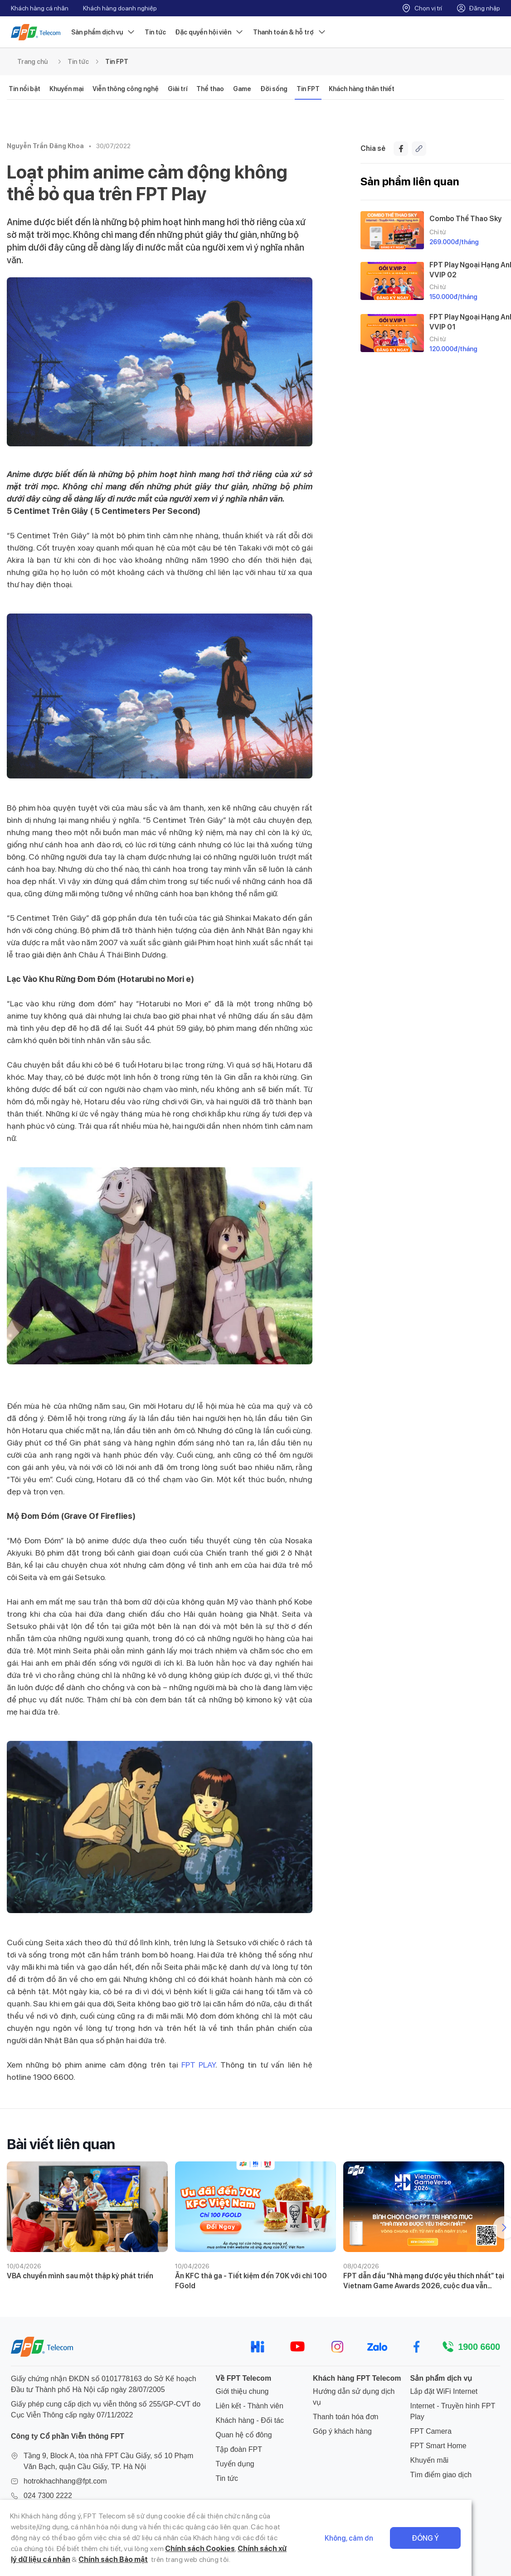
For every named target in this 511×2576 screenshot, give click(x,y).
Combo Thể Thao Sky (465, 218)
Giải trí (177, 88)
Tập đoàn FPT (239, 2449)
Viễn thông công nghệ (125, 88)
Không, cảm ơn (389, 2538)
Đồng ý (464, 2538)
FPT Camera (431, 2431)
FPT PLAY (198, 2064)
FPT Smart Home (438, 2446)
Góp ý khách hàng (342, 2431)
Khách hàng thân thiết (361, 88)
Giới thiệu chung (242, 2391)
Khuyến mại (66, 88)
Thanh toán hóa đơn (345, 2417)
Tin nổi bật (24, 88)
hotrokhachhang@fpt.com (65, 2481)
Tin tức (155, 32)
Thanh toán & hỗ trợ (289, 32)
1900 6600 (479, 2347)
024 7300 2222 (48, 2495)
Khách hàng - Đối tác (250, 2420)
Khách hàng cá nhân (39, 8)
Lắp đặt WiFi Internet (444, 2391)
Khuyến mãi (429, 2460)
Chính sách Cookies (77, 2548)
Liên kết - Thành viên (249, 2406)
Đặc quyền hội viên (209, 32)
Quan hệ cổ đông (244, 2435)
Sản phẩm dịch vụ (103, 32)
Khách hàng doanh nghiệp (120, 8)
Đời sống (273, 88)
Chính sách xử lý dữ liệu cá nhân (169, 2548)
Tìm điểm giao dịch (441, 2475)
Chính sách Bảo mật (267, 2548)
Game (242, 88)
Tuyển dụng (235, 2464)
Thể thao (210, 88)
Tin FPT (116, 61)
